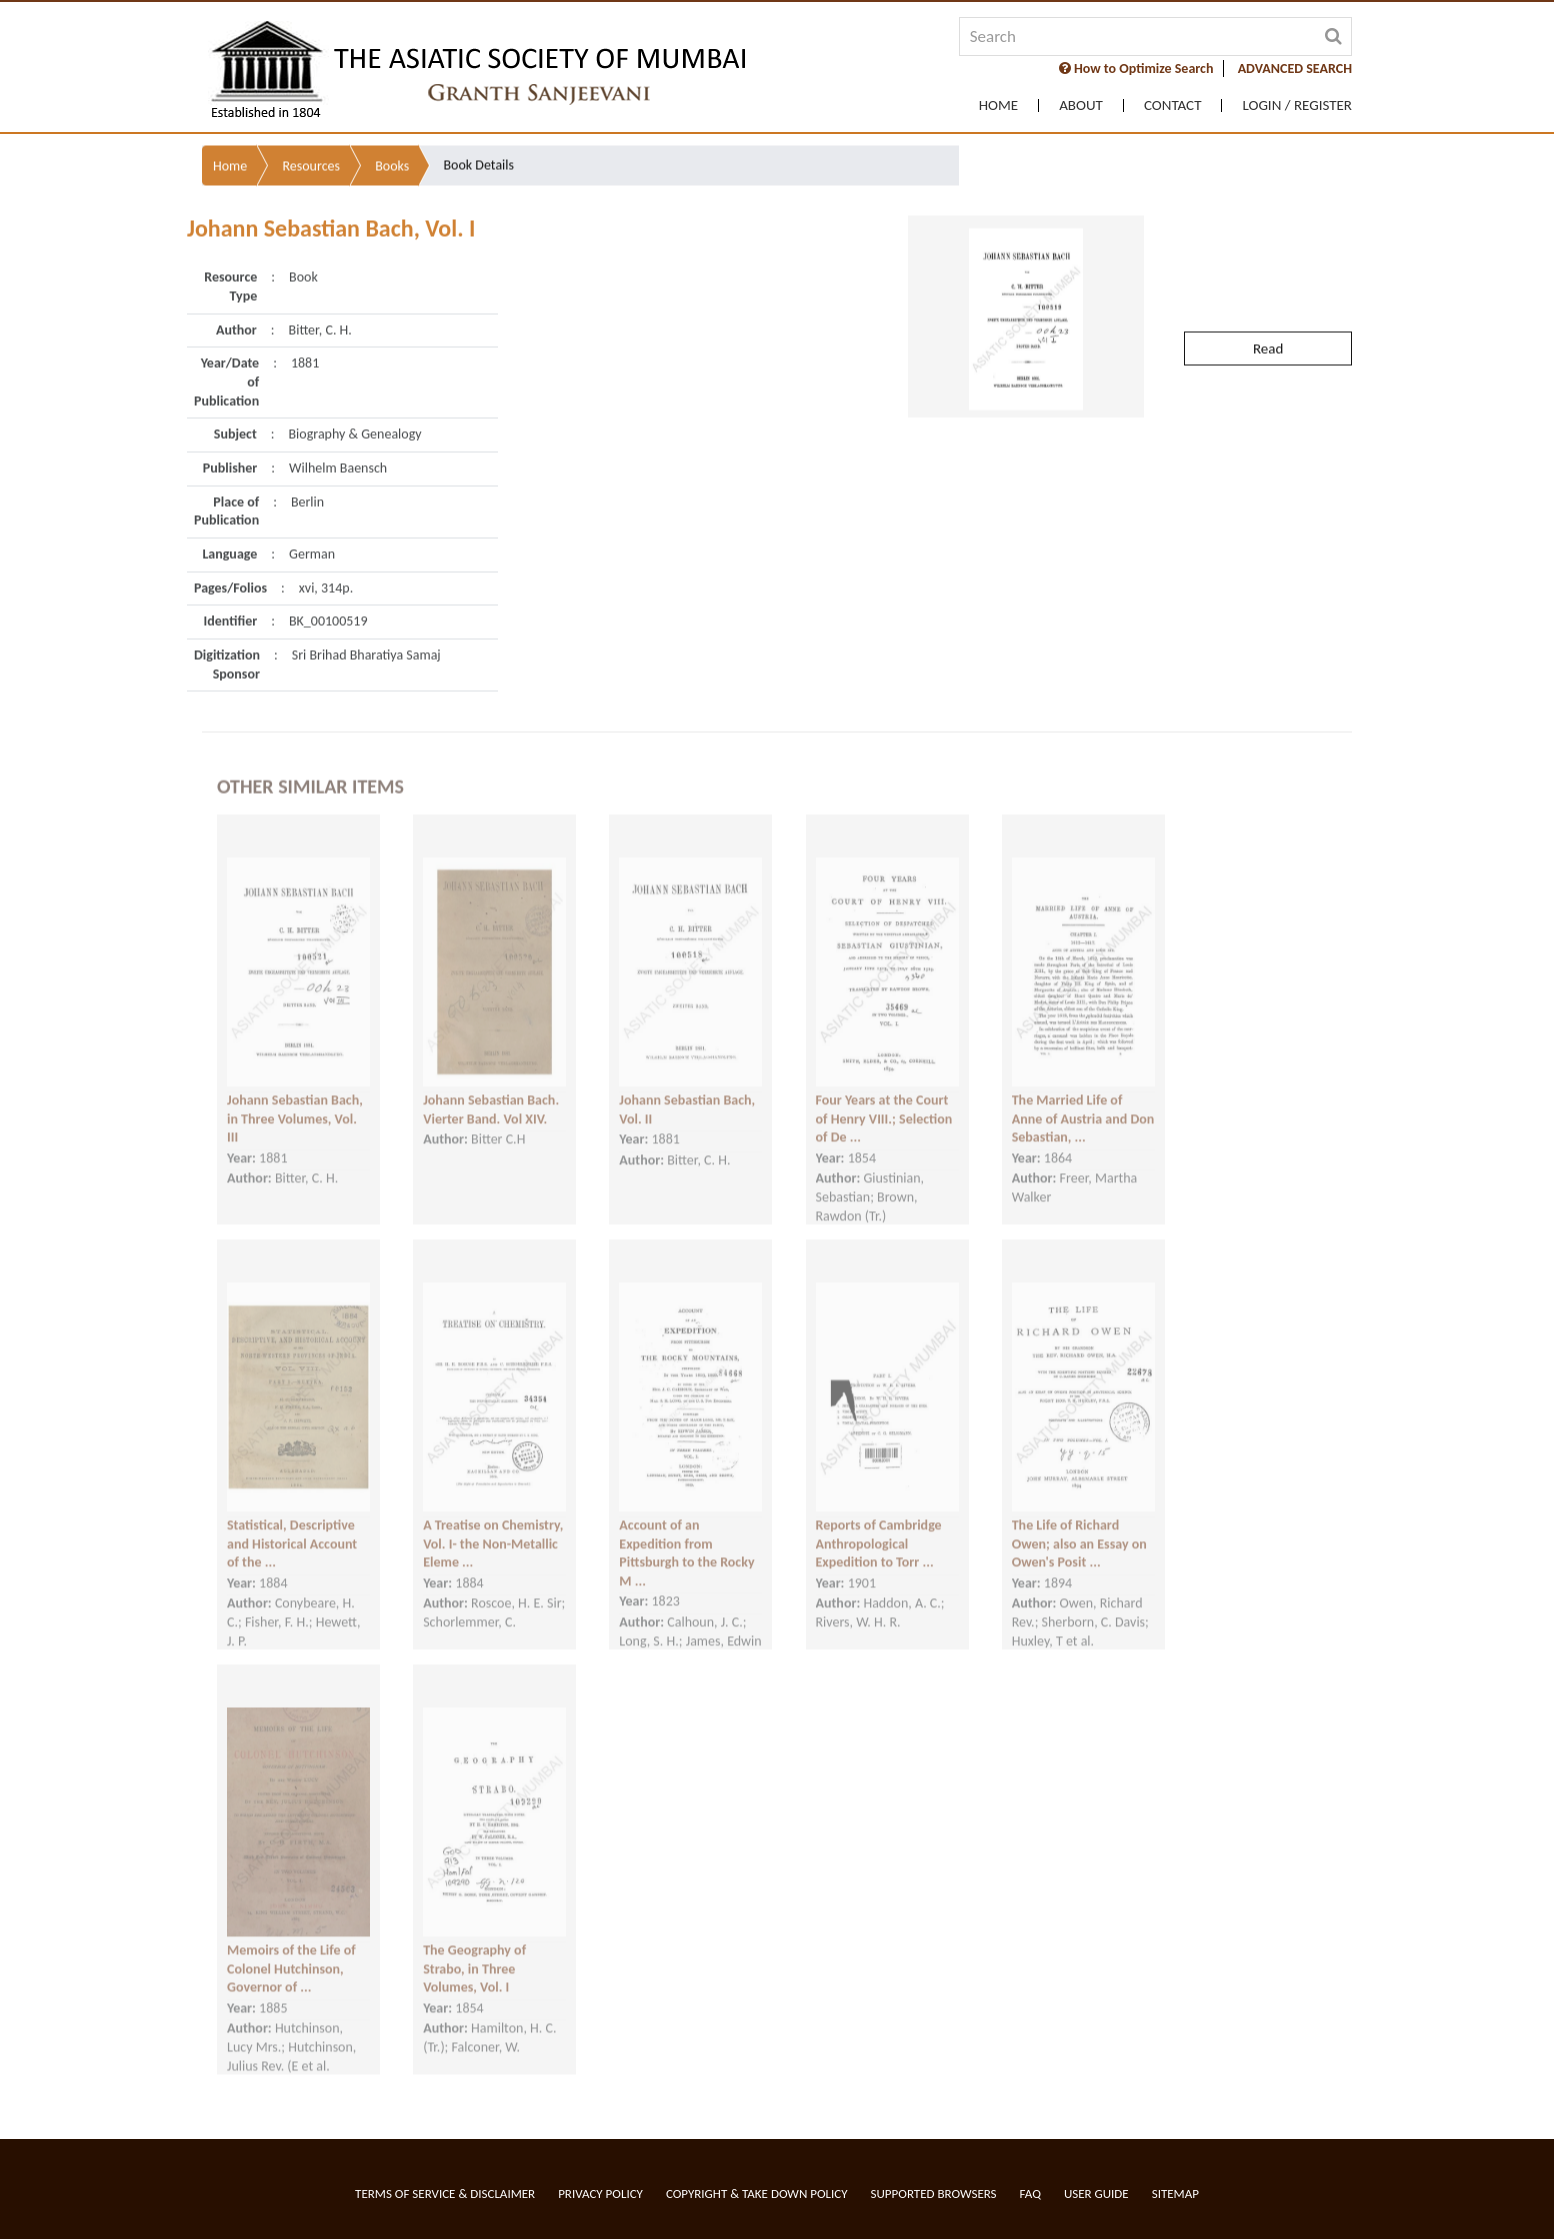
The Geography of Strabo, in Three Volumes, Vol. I (474, 1950)
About (1081, 105)
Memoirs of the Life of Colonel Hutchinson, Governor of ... (291, 1950)
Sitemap (1175, 2193)
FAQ (1030, 2193)
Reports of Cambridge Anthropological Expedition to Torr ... (879, 1525)
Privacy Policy (600, 2193)
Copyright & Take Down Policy (757, 2193)
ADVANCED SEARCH (1295, 68)
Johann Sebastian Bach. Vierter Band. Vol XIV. (491, 1091)
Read (1268, 304)
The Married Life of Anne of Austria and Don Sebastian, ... (1083, 1100)
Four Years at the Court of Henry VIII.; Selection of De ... (884, 1100)
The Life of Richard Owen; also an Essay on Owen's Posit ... (1079, 1525)
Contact (1173, 105)
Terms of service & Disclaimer (445, 2193)
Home (998, 105)
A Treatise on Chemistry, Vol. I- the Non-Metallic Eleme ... (493, 1525)
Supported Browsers (934, 2193)
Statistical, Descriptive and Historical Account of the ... (292, 1525)
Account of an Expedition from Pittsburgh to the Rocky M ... (686, 1534)
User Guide (1096, 2193)
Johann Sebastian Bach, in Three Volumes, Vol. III (295, 1100)
